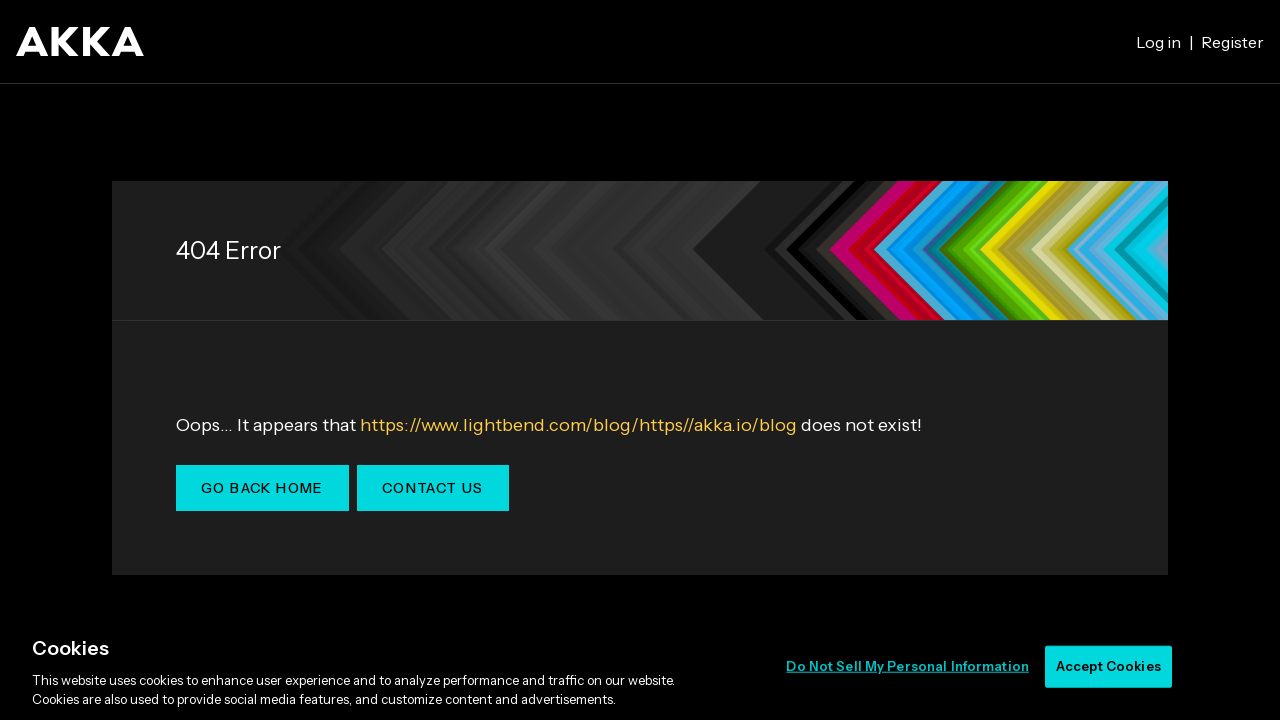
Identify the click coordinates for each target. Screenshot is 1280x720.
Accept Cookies (1108, 666)
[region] (640, 668)
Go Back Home (262, 488)
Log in (1158, 42)
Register (1232, 42)
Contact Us (433, 488)
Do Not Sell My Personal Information (907, 666)
